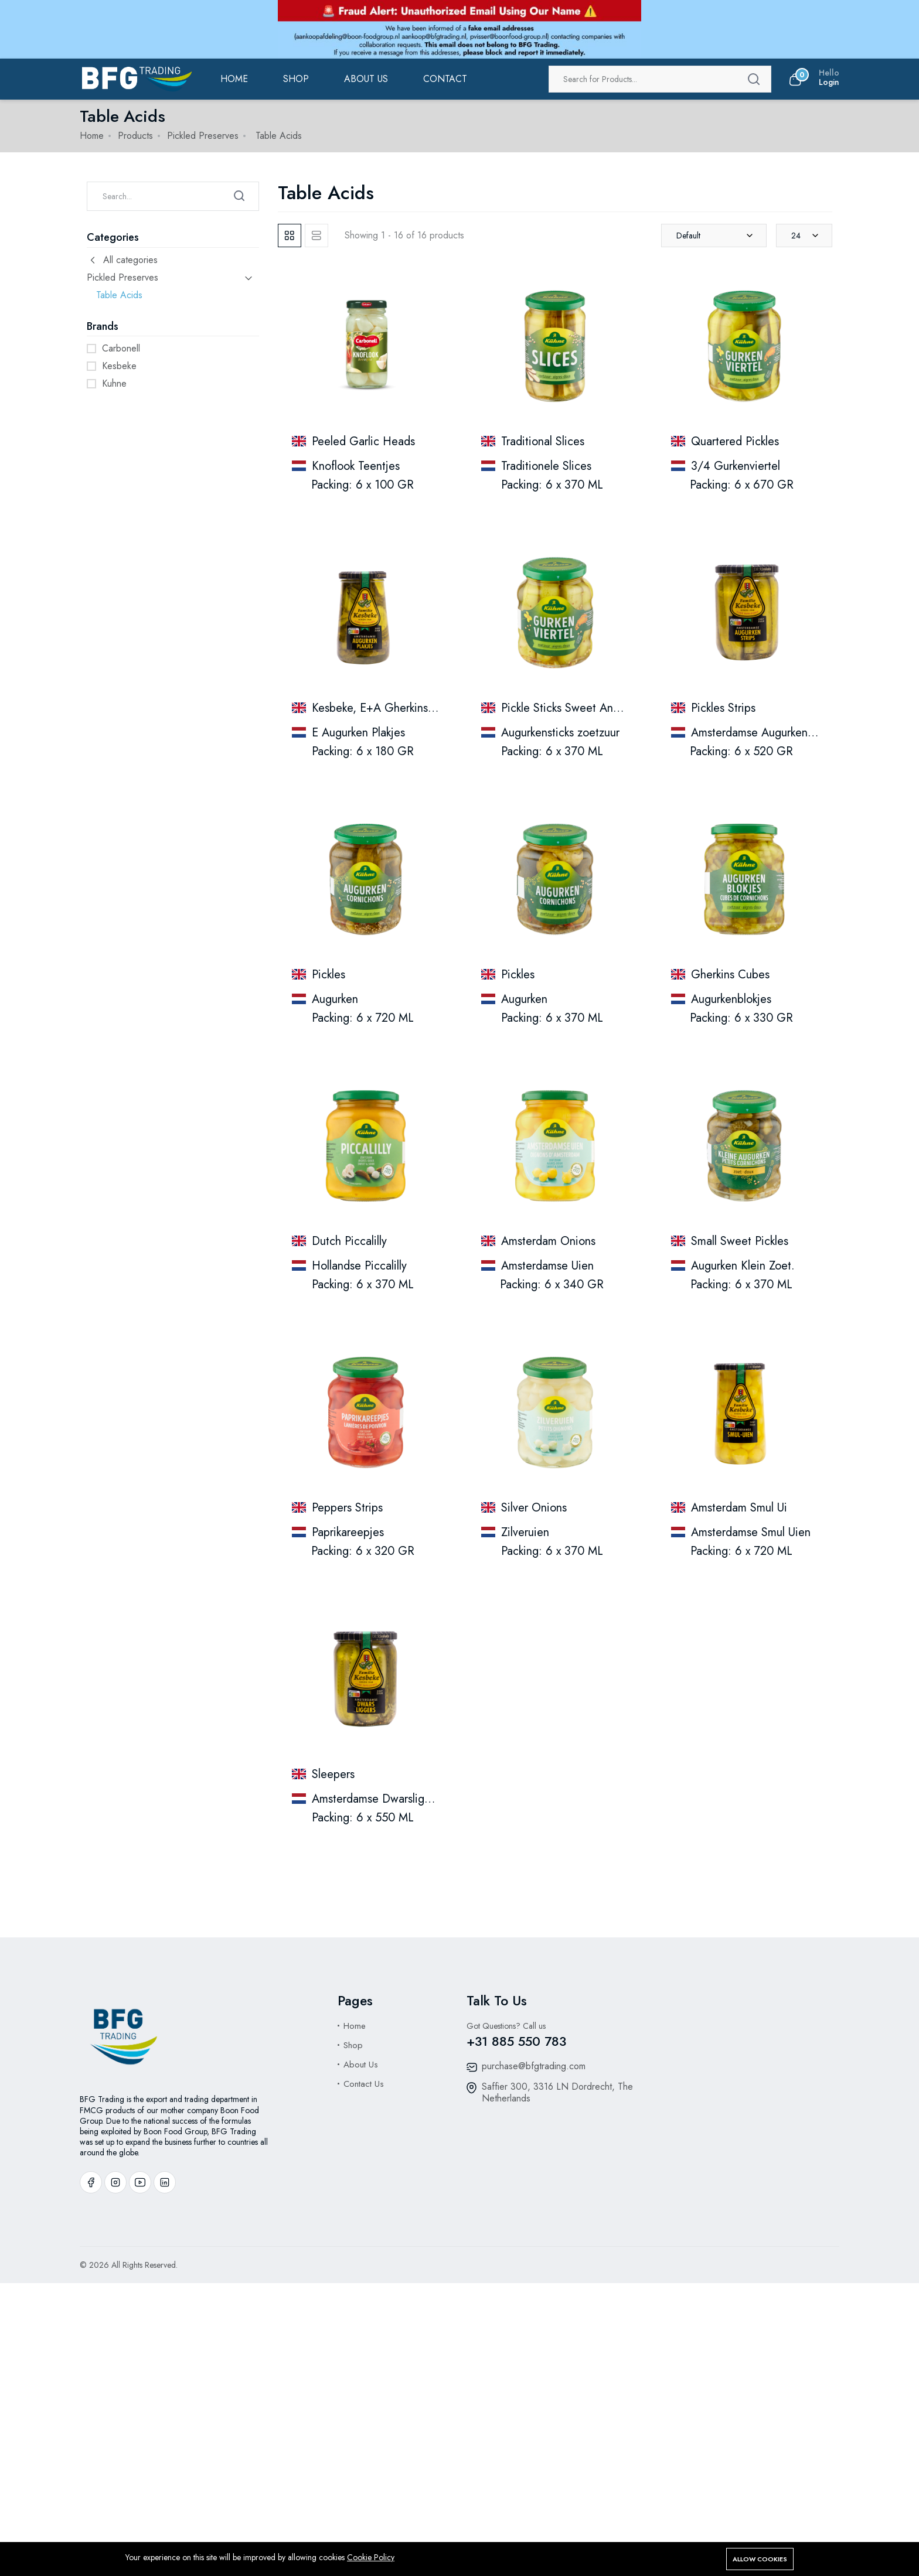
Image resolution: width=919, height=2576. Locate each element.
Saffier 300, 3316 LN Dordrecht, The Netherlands (557, 2092)
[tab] (289, 235)
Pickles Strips (723, 708)
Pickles (328, 974)
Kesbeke (119, 366)
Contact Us (363, 2083)
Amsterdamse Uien (547, 1265)
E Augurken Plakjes (358, 732)
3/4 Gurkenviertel (735, 466)
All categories (122, 260)
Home (234, 79)
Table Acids (119, 295)
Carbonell (121, 348)
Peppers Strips (347, 1507)
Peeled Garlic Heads (363, 441)
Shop (296, 79)
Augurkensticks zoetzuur (560, 732)
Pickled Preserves (203, 135)
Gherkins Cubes (730, 974)
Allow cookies (760, 2559)
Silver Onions (534, 1507)
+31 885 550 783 (516, 2041)
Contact (445, 79)
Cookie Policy (370, 2557)
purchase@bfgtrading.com (534, 2066)
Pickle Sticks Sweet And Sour (573, 708)
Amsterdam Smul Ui (739, 1507)
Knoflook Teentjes (356, 466)
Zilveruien (525, 1532)
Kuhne (114, 383)
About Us (360, 2064)
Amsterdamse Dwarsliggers (378, 1798)
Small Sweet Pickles (739, 1241)
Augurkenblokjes (731, 999)
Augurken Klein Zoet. (743, 1265)
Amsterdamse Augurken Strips (765, 732)
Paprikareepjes (348, 1532)
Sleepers (333, 1774)
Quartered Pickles (735, 441)
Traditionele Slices (546, 466)
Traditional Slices (542, 441)
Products (135, 135)
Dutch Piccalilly (349, 1241)
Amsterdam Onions (548, 1241)
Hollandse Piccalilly (359, 1265)
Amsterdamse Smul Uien (751, 1532)
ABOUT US (366, 79)
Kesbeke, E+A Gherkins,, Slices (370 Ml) (412, 708)
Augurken (335, 999)
